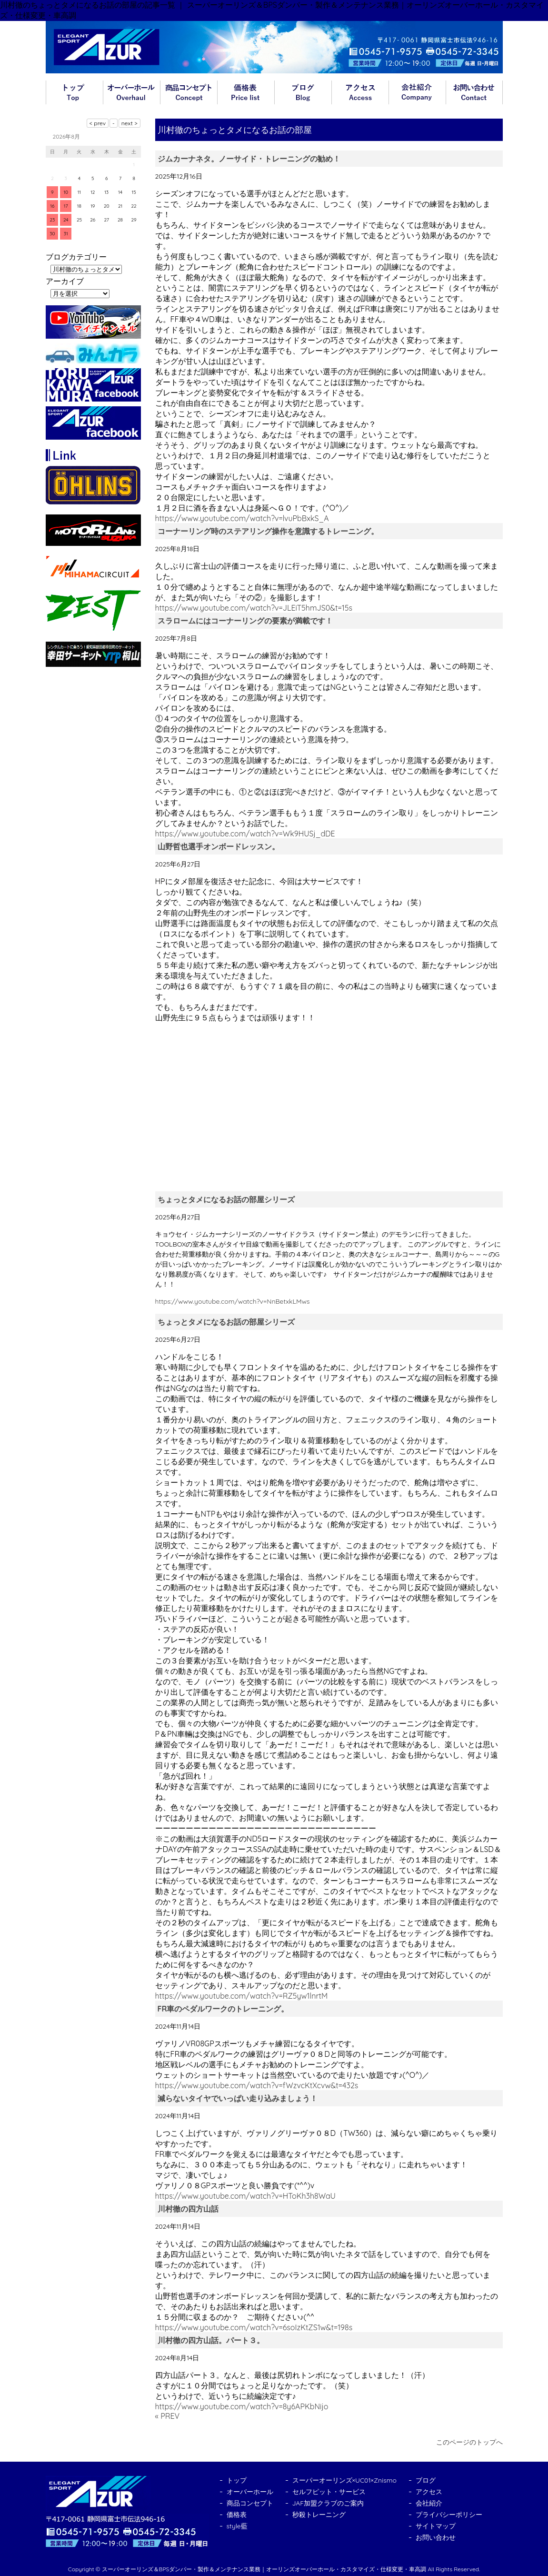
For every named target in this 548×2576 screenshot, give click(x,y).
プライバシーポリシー (449, 2514)
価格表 (245, 92)
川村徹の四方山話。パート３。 (211, 2340)
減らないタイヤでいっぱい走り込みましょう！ (238, 2098)
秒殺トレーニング (319, 2514)
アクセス (360, 92)
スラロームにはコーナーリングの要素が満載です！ (245, 620)
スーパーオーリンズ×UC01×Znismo (344, 2480)
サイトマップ (436, 2526)
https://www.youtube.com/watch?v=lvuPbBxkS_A (242, 518)
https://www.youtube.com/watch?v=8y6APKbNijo (242, 2406)
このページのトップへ (469, 2442)
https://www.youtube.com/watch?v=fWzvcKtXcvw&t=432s (257, 2085)
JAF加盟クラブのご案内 (328, 2503)
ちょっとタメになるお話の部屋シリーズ (226, 1199)
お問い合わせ (474, 92)
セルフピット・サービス (329, 2491)
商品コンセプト (188, 92)
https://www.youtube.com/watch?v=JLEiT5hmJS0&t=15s (253, 608)
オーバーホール (131, 92)
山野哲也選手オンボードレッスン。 (218, 846)
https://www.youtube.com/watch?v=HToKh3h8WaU (245, 2196)
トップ (74, 92)
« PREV (167, 2416)
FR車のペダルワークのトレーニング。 (223, 2008)
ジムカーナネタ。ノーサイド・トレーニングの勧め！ (249, 158)
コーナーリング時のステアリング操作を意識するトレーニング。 (268, 531)
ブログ (302, 92)
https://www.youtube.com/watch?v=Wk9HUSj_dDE (245, 833)
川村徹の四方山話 (188, 2209)
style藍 (237, 2526)
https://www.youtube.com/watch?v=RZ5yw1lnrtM (241, 1996)
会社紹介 (417, 92)
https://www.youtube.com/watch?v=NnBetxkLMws (232, 1301)
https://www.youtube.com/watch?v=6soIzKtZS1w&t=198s (254, 2327)
